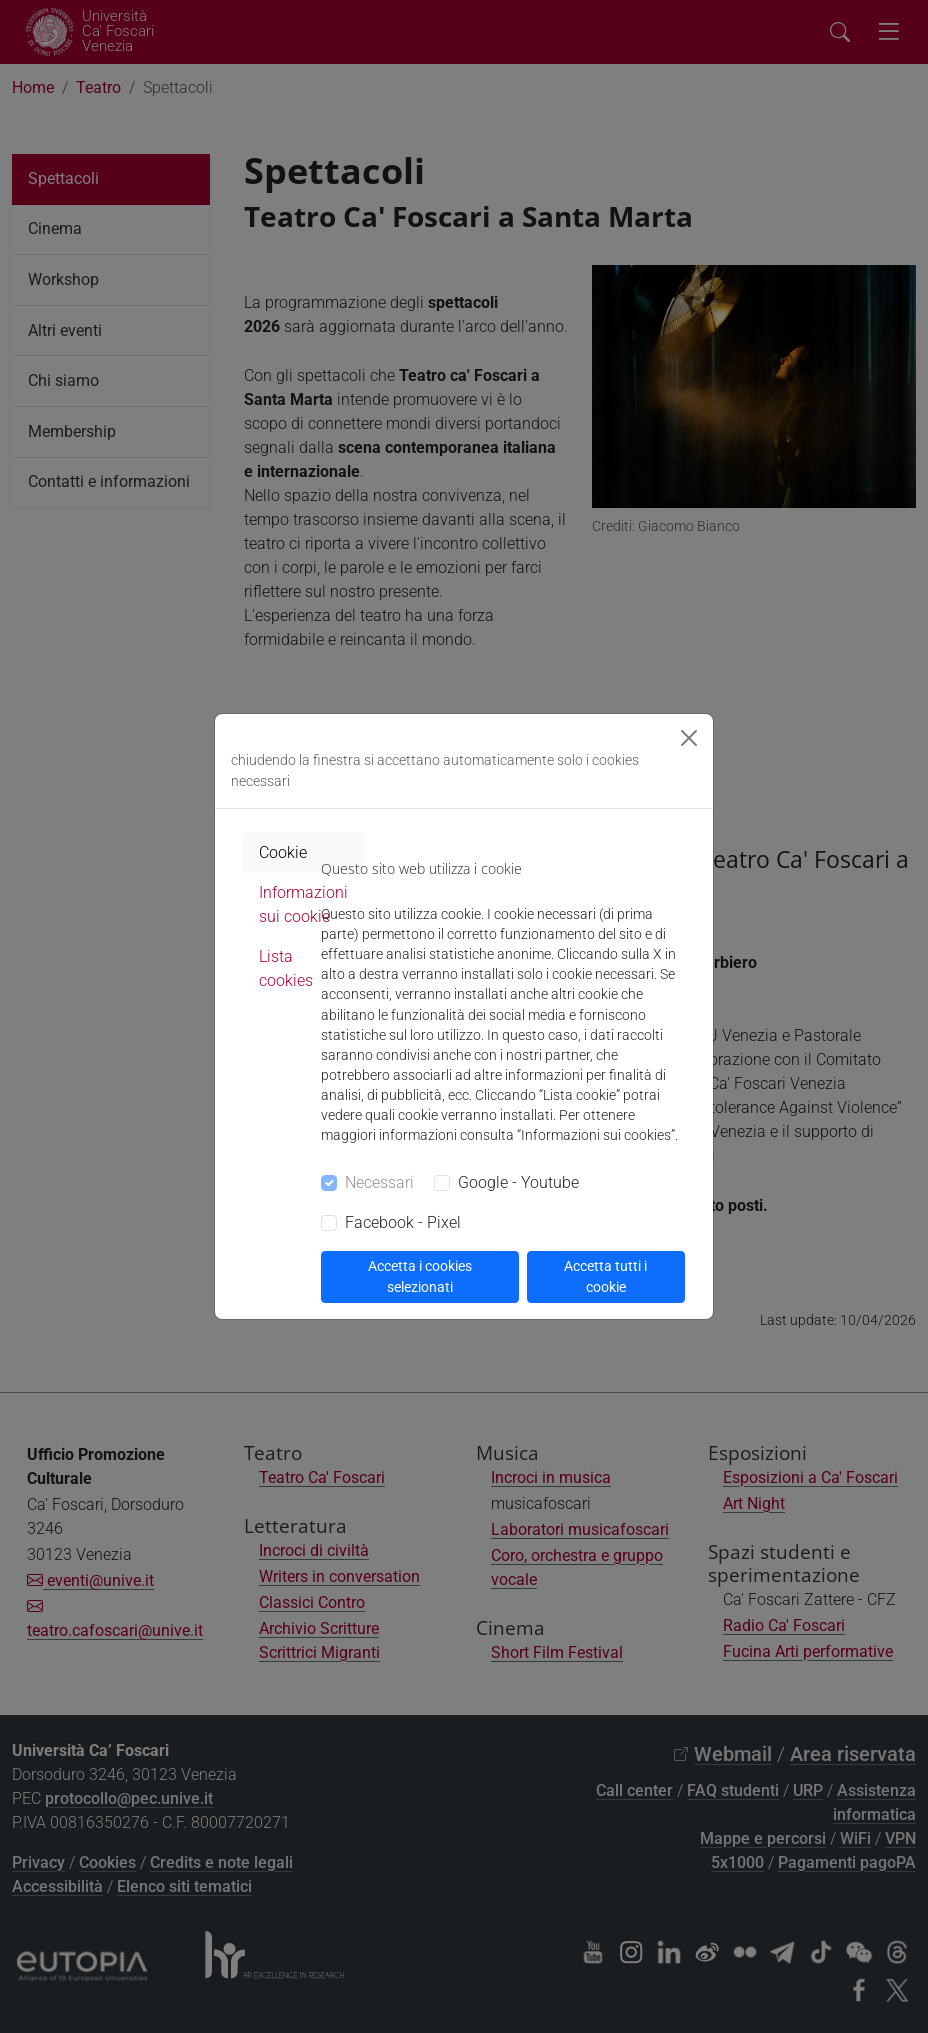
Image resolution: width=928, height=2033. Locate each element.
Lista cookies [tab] (286, 968)
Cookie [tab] (283, 852)
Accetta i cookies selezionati (420, 1276)
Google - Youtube (518, 1182)
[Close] (689, 738)
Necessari (379, 1182)
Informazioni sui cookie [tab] (303, 904)
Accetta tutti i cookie (605, 1276)
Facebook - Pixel (403, 1222)
